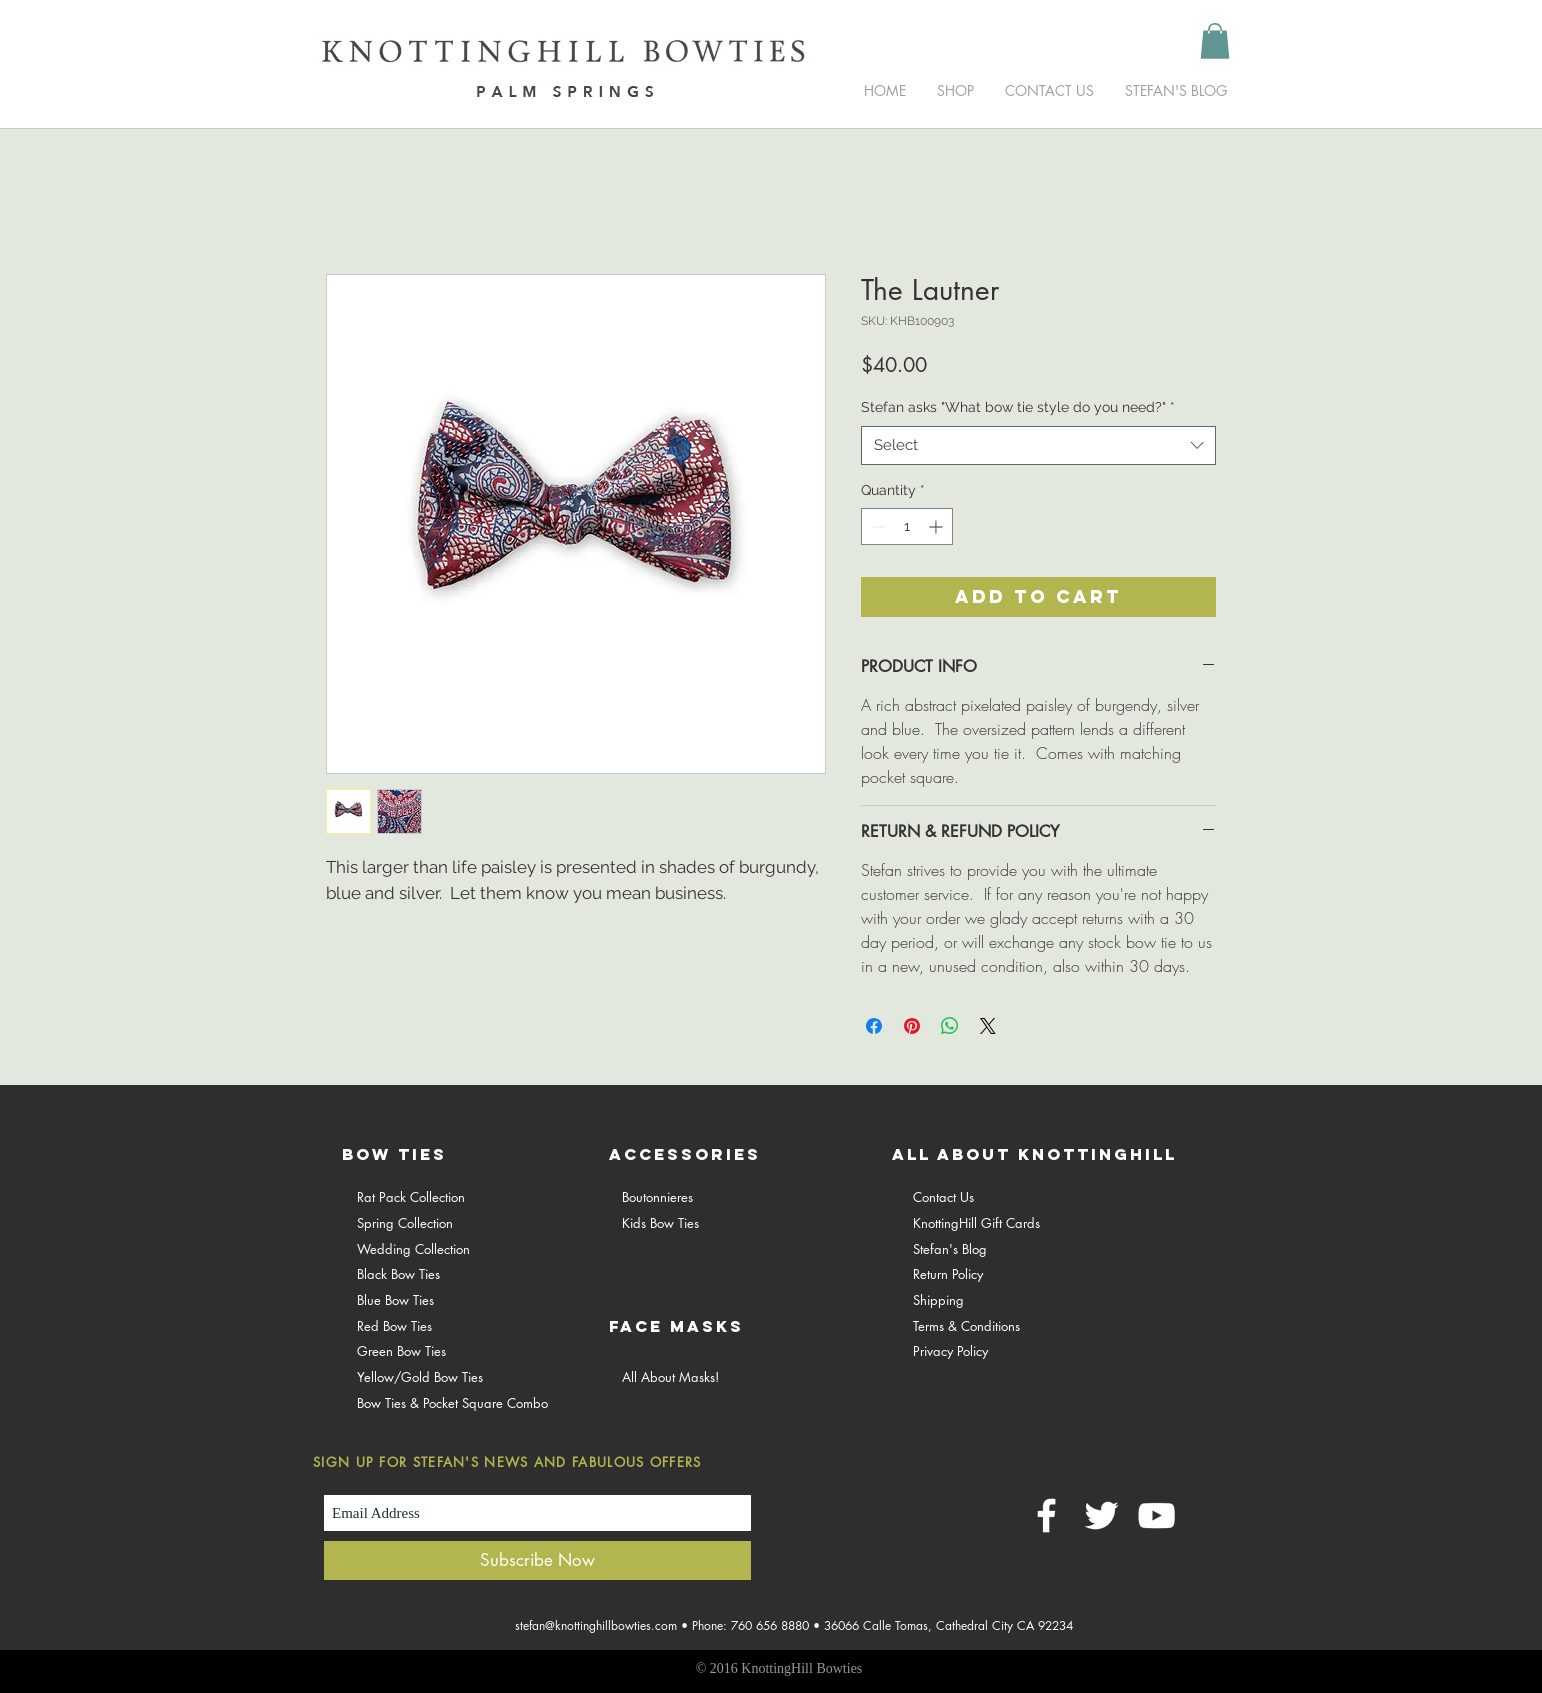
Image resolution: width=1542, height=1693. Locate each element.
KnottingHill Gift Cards (976, 1223)
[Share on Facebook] (874, 1026)
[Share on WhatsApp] (950, 1026)
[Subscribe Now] (537, 1560)
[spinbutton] (907, 526)
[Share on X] (988, 1026)
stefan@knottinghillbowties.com (596, 1625)
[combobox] (1038, 445)
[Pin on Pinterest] (912, 1026)
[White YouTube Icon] (1156, 1515)
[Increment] (937, 526)
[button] (1215, 41)
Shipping (938, 1300)
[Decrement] (876, 526)
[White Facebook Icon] (1046, 1515)
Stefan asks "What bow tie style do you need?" (1018, 407)
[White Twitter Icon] (1101, 1515)
